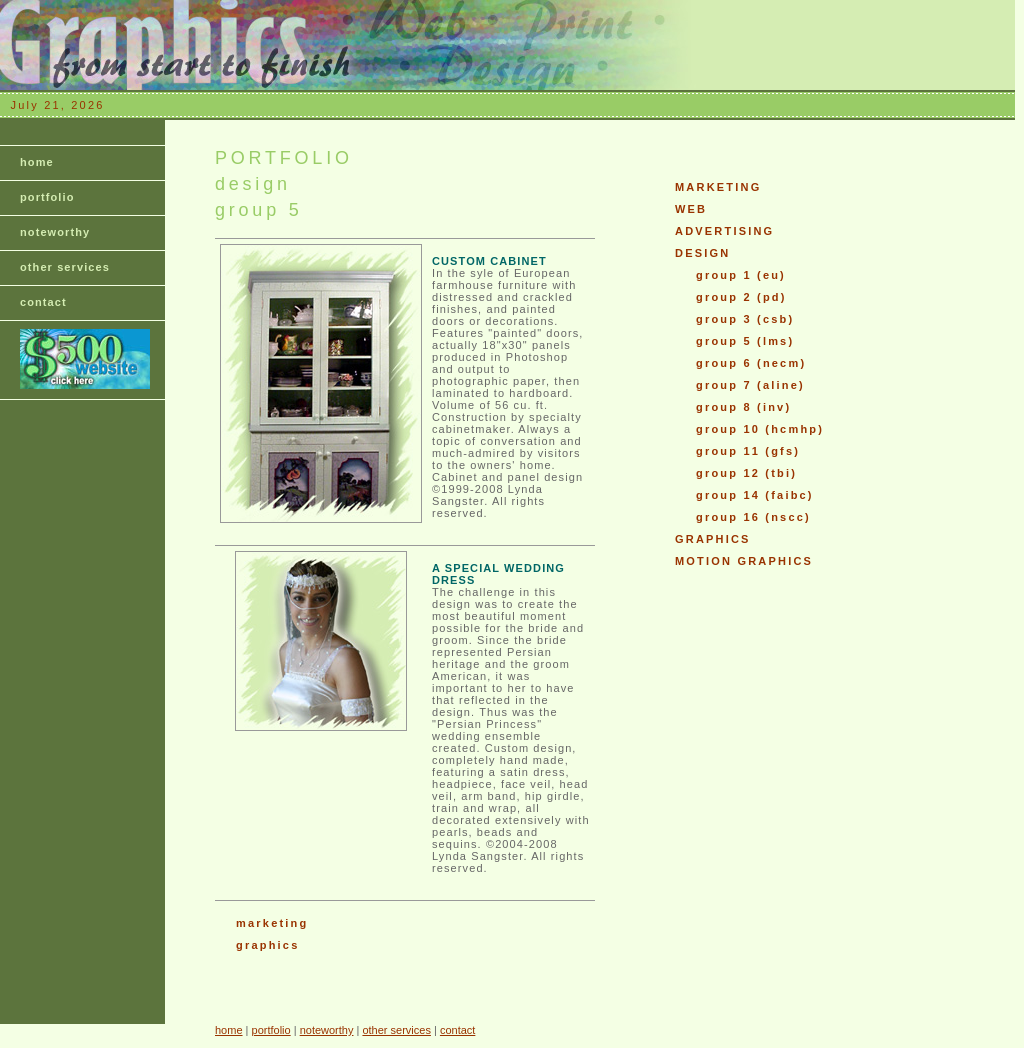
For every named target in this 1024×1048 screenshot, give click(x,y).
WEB (691, 209)
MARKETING (718, 187)
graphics (267, 945)
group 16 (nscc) (753, 517)
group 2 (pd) (741, 297)
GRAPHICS (713, 539)
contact (43, 302)
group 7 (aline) (750, 385)
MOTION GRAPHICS (744, 561)
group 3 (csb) (745, 319)
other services (65, 267)
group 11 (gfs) (748, 451)
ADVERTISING (724, 231)
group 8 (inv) (743, 407)
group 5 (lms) (745, 341)
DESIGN (702, 253)
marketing (272, 923)
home (37, 162)
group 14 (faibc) (755, 495)
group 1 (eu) (741, 275)
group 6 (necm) (751, 363)
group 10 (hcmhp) (760, 429)
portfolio (47, 197)
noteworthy (55, 232)
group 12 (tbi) (746, 473)
